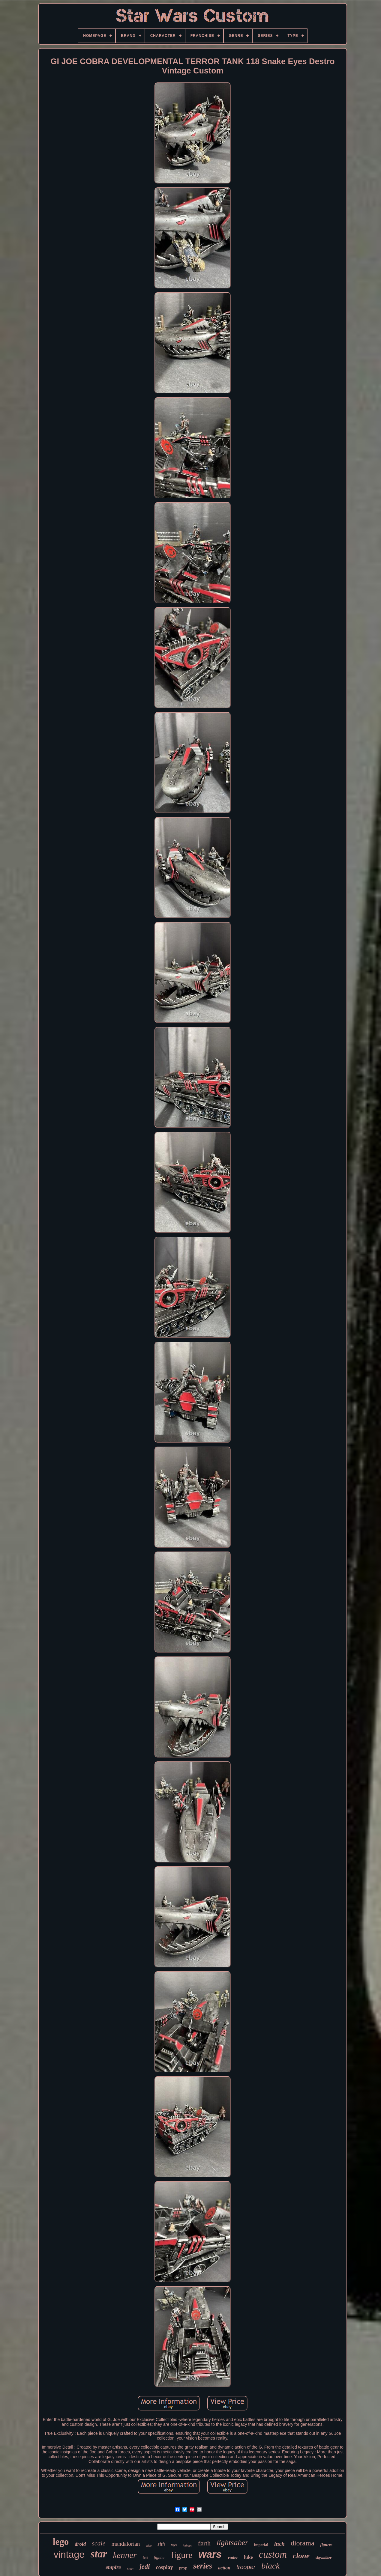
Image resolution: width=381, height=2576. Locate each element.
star (99, 2554)
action (224, 2567)
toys (174, 2545)
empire (113, 2567)
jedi (145, 2566)
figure (182, 2555)
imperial (261, 2544)
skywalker (324, 2557)
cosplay (164, 2567)
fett (145, 2558)
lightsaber (232, 2542)
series (202, 2565)
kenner (124, 2555)
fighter (159, 2557)
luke (248, 2557)
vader (233, 2557)
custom (273, 2554)
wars (210, 2554)
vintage (69, 2554)
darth (204, 2543)
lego (61, 2541)
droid (80, 2544)
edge (149, 2545)
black (270, 2565)
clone (301, 2556)
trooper (245, 2567)
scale (98, 2543)
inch (279, 2544)
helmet (187, 2545)
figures (326, 2544)
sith (161, 2544)
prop (183, 2568)
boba (130, 2569)
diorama (302, 2543)
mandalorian (125, 2544)
